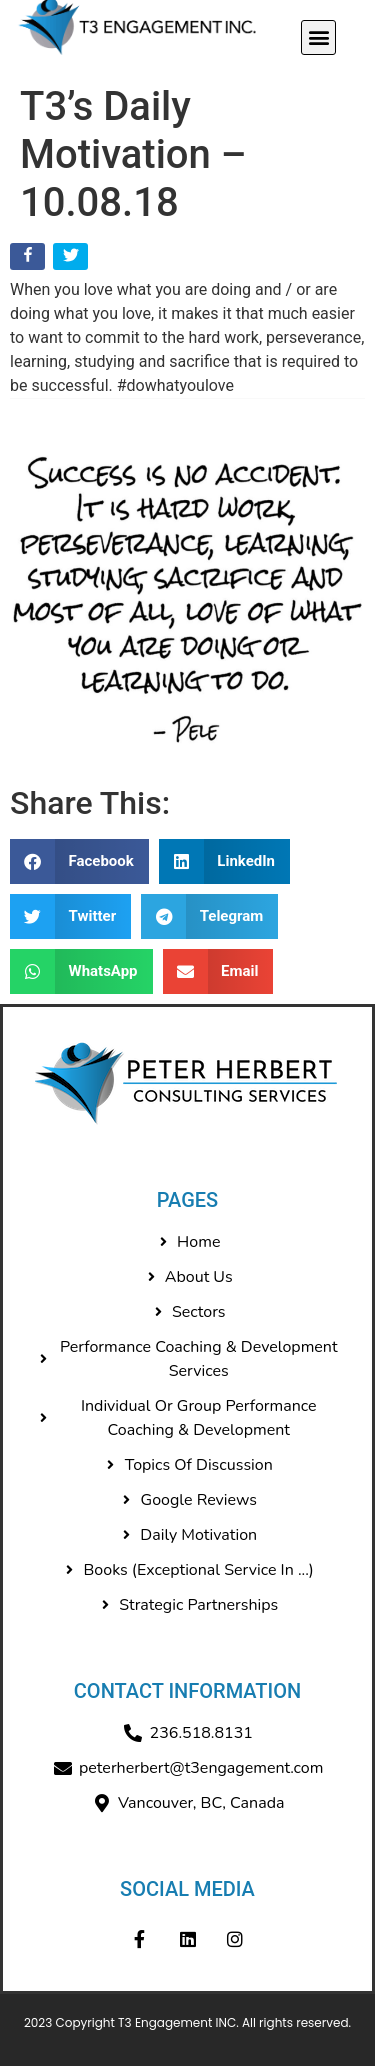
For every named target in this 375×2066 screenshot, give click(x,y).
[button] (318, 37)
